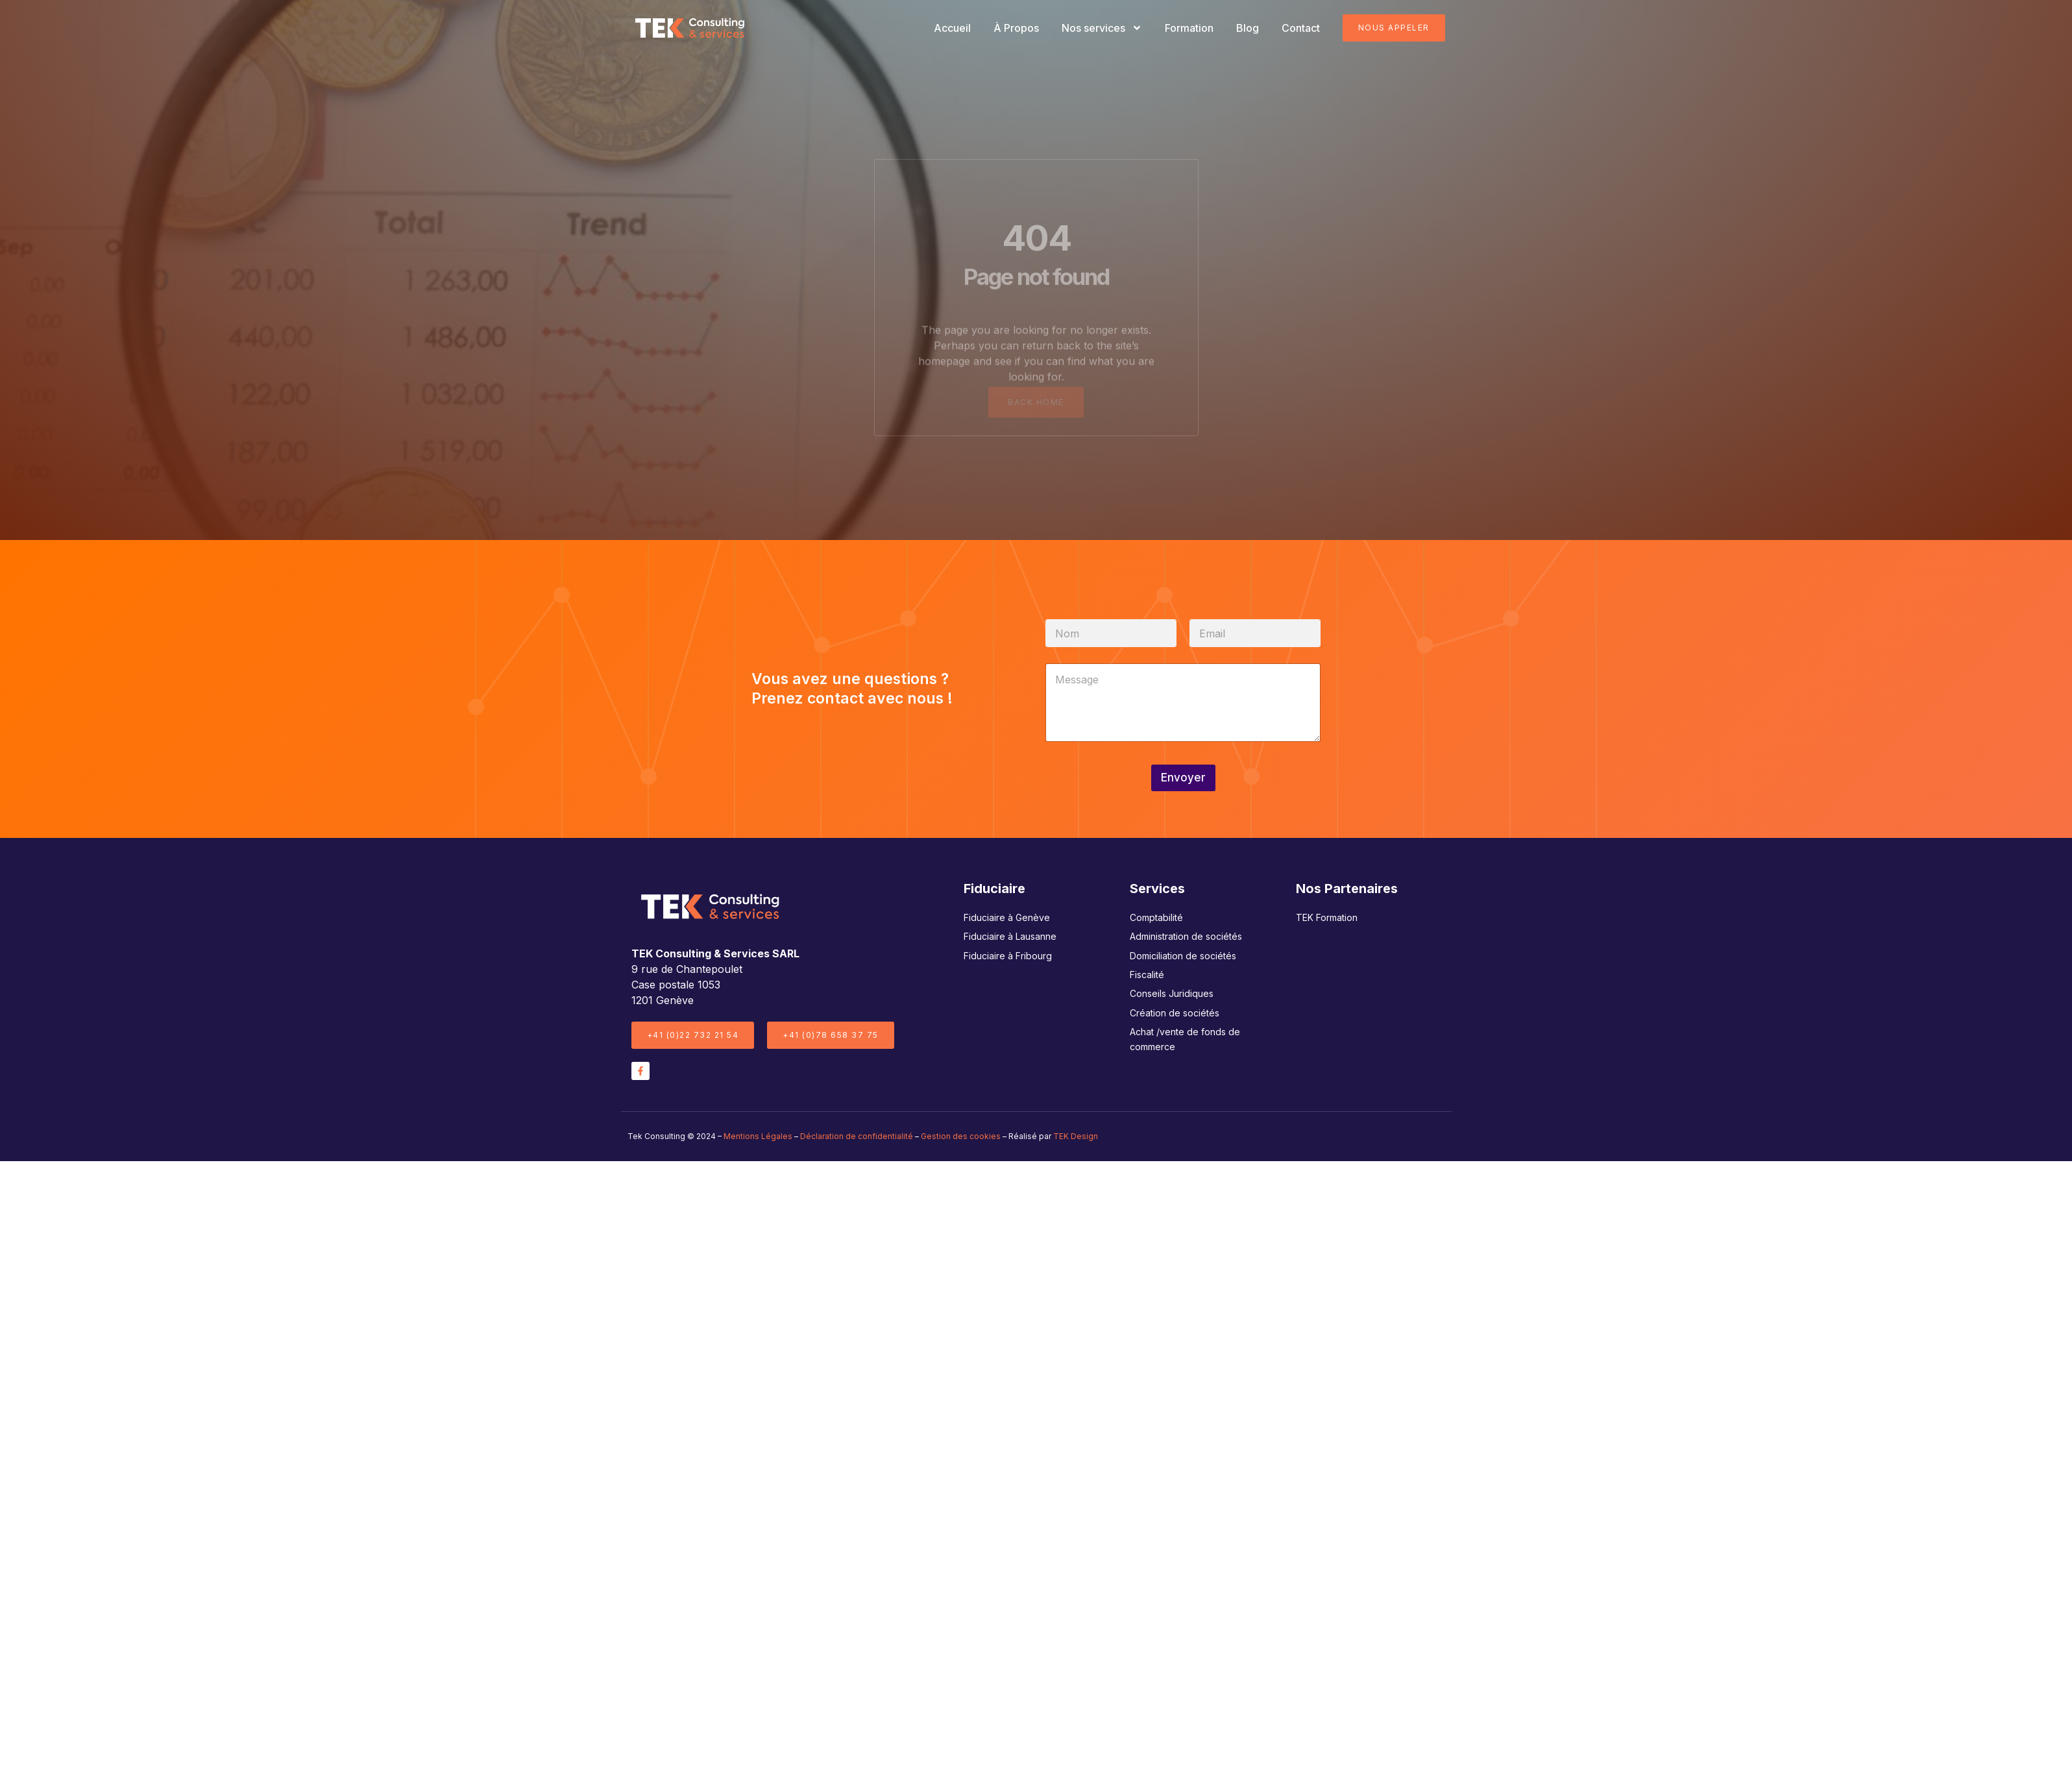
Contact (1301, 27)
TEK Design (1075, 1136)
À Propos (1016, 27)
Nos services (1102, 28)
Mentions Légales (758, 1136)
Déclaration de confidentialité (856, 1136)
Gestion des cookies (961, 1136)
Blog (1247, 27)
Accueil (952, 27)
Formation (1189, 27)
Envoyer (1183, 777)
